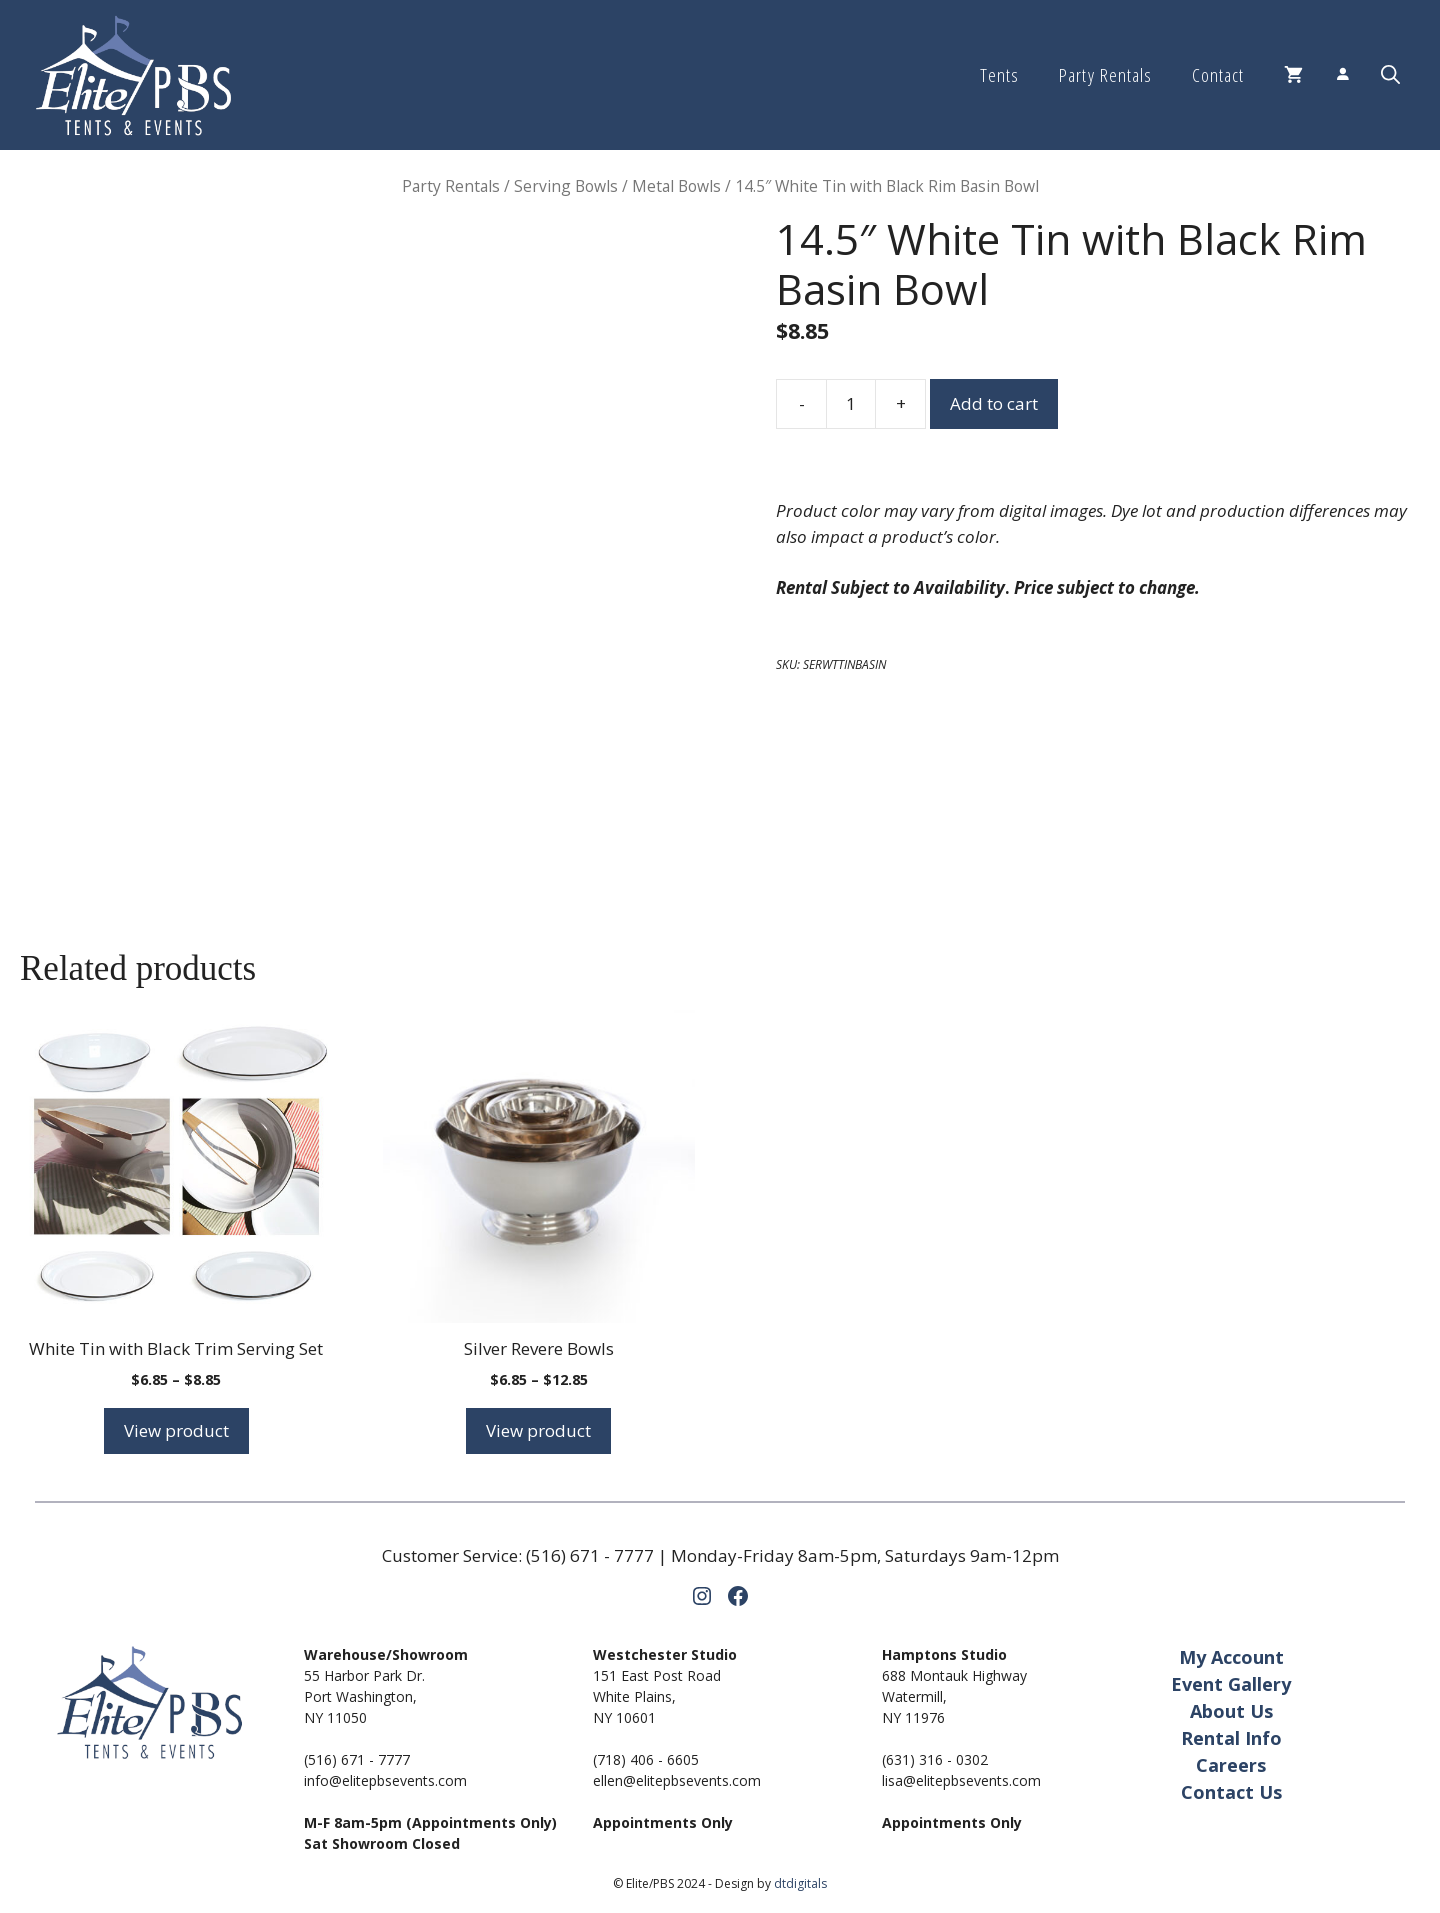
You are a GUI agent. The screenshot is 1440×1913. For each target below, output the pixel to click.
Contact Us (1231, 1792)
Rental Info (1231, 1738)
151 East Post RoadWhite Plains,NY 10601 (657, 1696)
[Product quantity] (851, 404)
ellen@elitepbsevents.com (677, 1780)
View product (176, 1430)
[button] (1390, 75)
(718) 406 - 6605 (646, 1759)
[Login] (1342, 75)
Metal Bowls (676, 186)
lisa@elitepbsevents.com (961, 1780)
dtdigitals (800, 1883)
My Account (1231, 1657)
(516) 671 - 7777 (590, 1555)
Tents (999, 75)
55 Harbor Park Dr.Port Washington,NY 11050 (364, 1696)
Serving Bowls (566, 186)
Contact (1218, 75)
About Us (1231, 1711)
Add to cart (994, 403)
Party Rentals (1105, 75)
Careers (1231, 1765)
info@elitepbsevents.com (385, 1780)
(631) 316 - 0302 (935, 1759)
